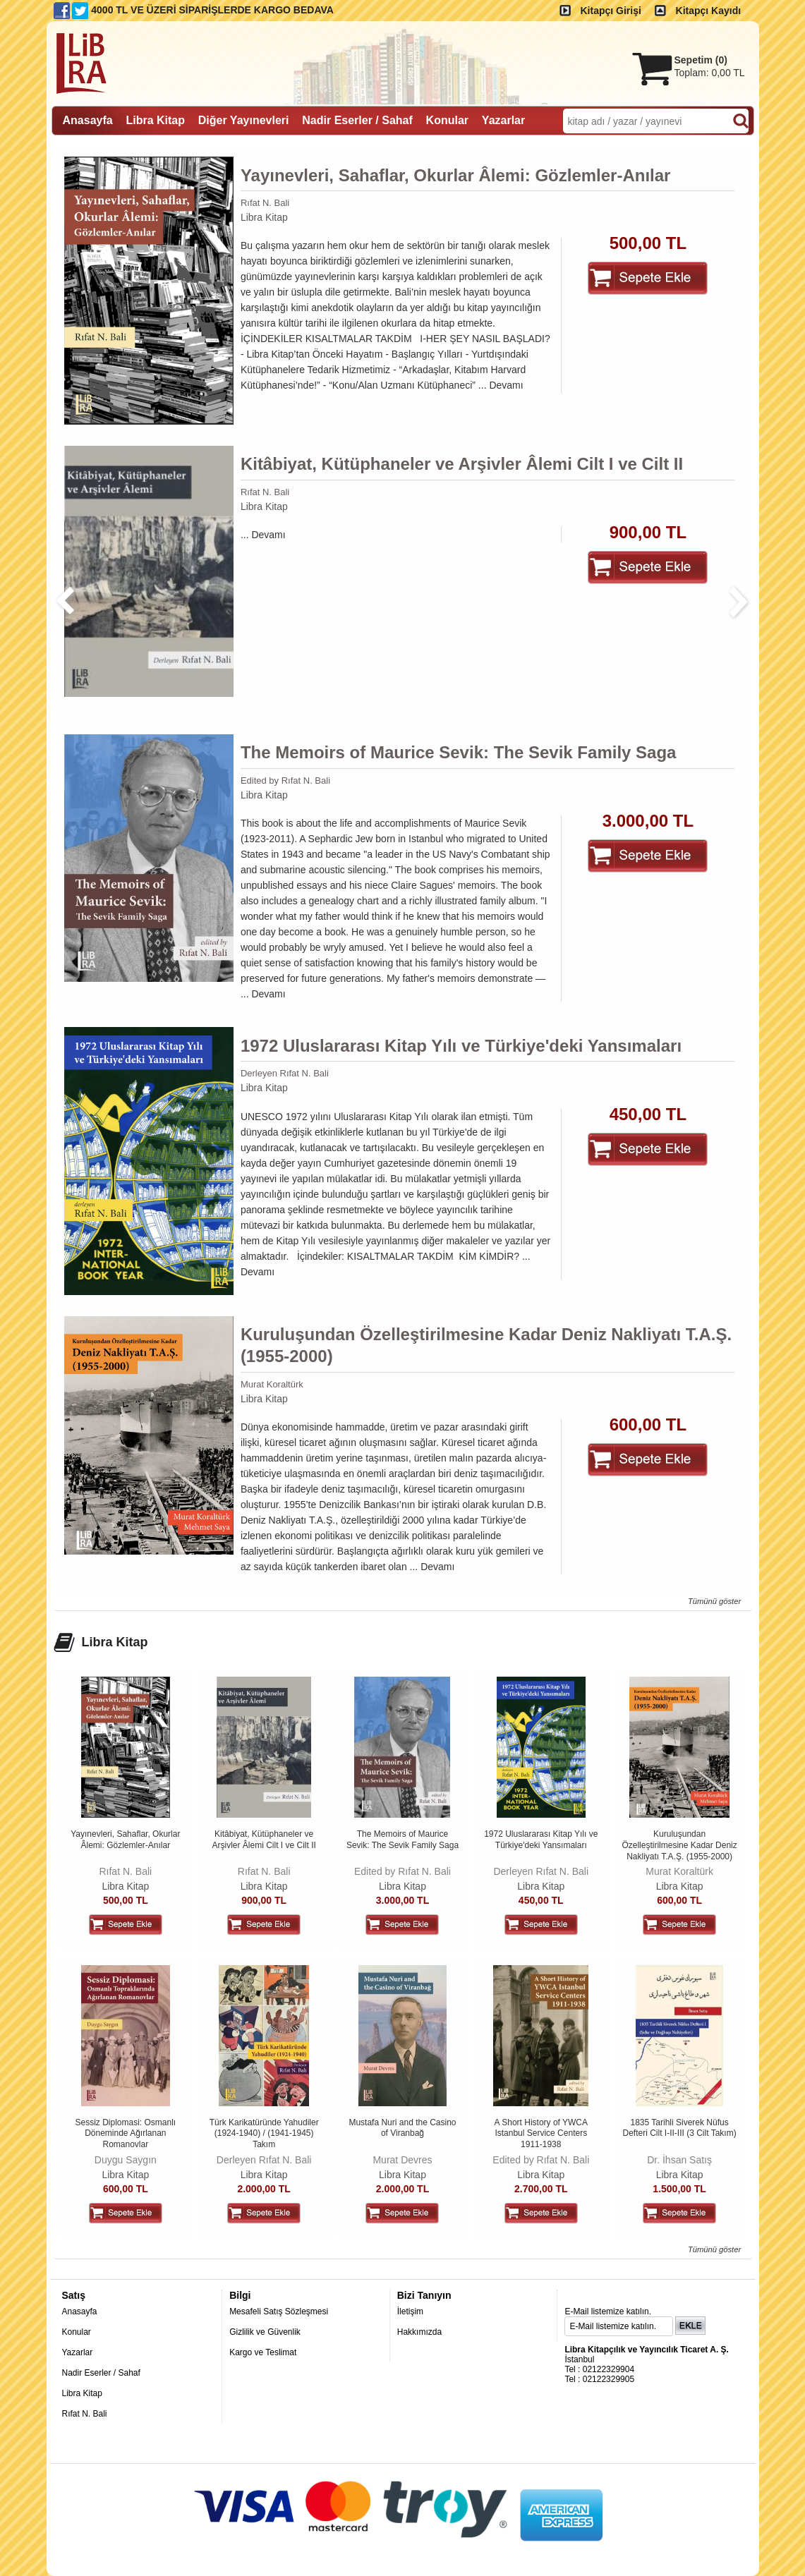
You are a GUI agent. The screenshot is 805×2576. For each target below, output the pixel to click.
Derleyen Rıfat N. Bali (285, 1073)
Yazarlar (77, 2352)
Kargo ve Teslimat (262, 2352)
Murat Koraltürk (272, 1384)
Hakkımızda (419, 2332)
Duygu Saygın (126, 2159)
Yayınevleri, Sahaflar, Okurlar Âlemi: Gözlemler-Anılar (456, 175)
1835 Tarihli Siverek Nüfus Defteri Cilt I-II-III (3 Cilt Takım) (680, 2128)
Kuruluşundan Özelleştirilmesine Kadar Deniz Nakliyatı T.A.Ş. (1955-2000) (486, 1345)
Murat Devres (402, 2159)
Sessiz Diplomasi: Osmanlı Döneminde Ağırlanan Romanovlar (125, 2133)
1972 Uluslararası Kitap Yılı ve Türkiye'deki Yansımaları (461, 1045)
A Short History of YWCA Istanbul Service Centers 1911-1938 (541, 2133)
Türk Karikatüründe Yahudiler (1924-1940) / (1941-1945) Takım (264, 2133)
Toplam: (709, 72)
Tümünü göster (714, 1601)
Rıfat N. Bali (265, 203)
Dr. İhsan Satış (679, 2159)
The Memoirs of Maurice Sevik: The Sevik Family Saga (459, 752)
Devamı (506, 385)
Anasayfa (79, 2311)
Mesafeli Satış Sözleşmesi (278, 2311)
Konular (76, 2332)
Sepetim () (700, 60)
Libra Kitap (264, 217)
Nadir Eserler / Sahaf (101, 2373)
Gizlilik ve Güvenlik (265, 2332)
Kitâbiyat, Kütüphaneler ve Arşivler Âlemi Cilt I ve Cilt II (462, 463)
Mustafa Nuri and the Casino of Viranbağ (402, 2128)
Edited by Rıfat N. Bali (285, 780)
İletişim (410, 2311)
